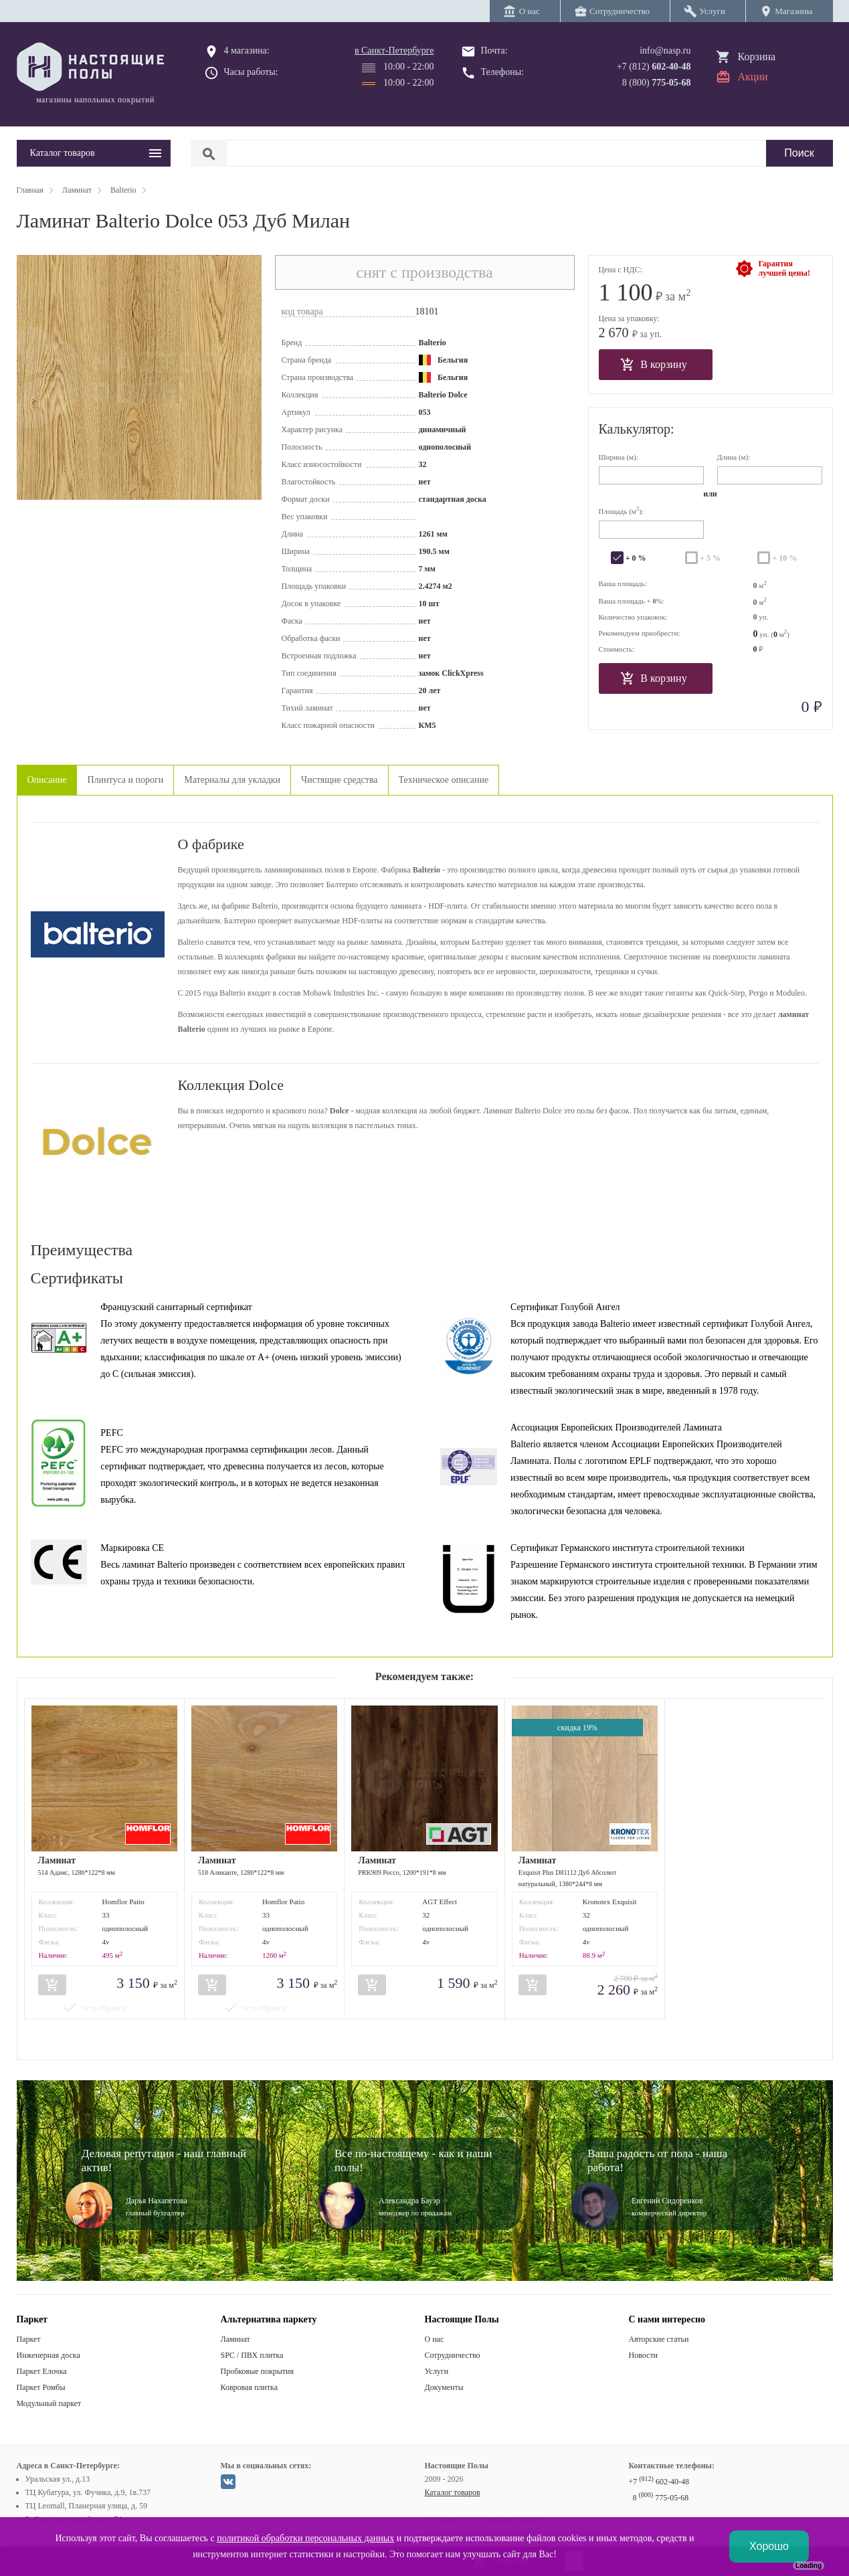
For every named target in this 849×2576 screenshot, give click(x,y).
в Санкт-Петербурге (394, 50)
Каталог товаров (452, 2492)
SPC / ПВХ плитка (252, 2355)
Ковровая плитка (249, 2387)
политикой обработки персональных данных (305, 2538)
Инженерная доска (48, 2355)
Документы (444, 2387)
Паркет (29, 2339)
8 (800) (656, 83)
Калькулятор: (636, 429)
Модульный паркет (49, 2403)
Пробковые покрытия (257, 2371)
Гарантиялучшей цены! (784, 268)
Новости (643, 2355)
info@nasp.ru (665, 50)
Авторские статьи (659, 2339)
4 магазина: (247, 50)
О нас (434, 2339)
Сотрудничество (452, 2355)
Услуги (437, 2371)
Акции (753, 76)
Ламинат (235, 2339)
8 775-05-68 (661, 2497)
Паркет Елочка (42, 2371)
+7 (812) (654, 67)
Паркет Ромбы (41, 2387)
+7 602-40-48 (659, 2481)
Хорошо (769, 2546)
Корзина (757, 56)
